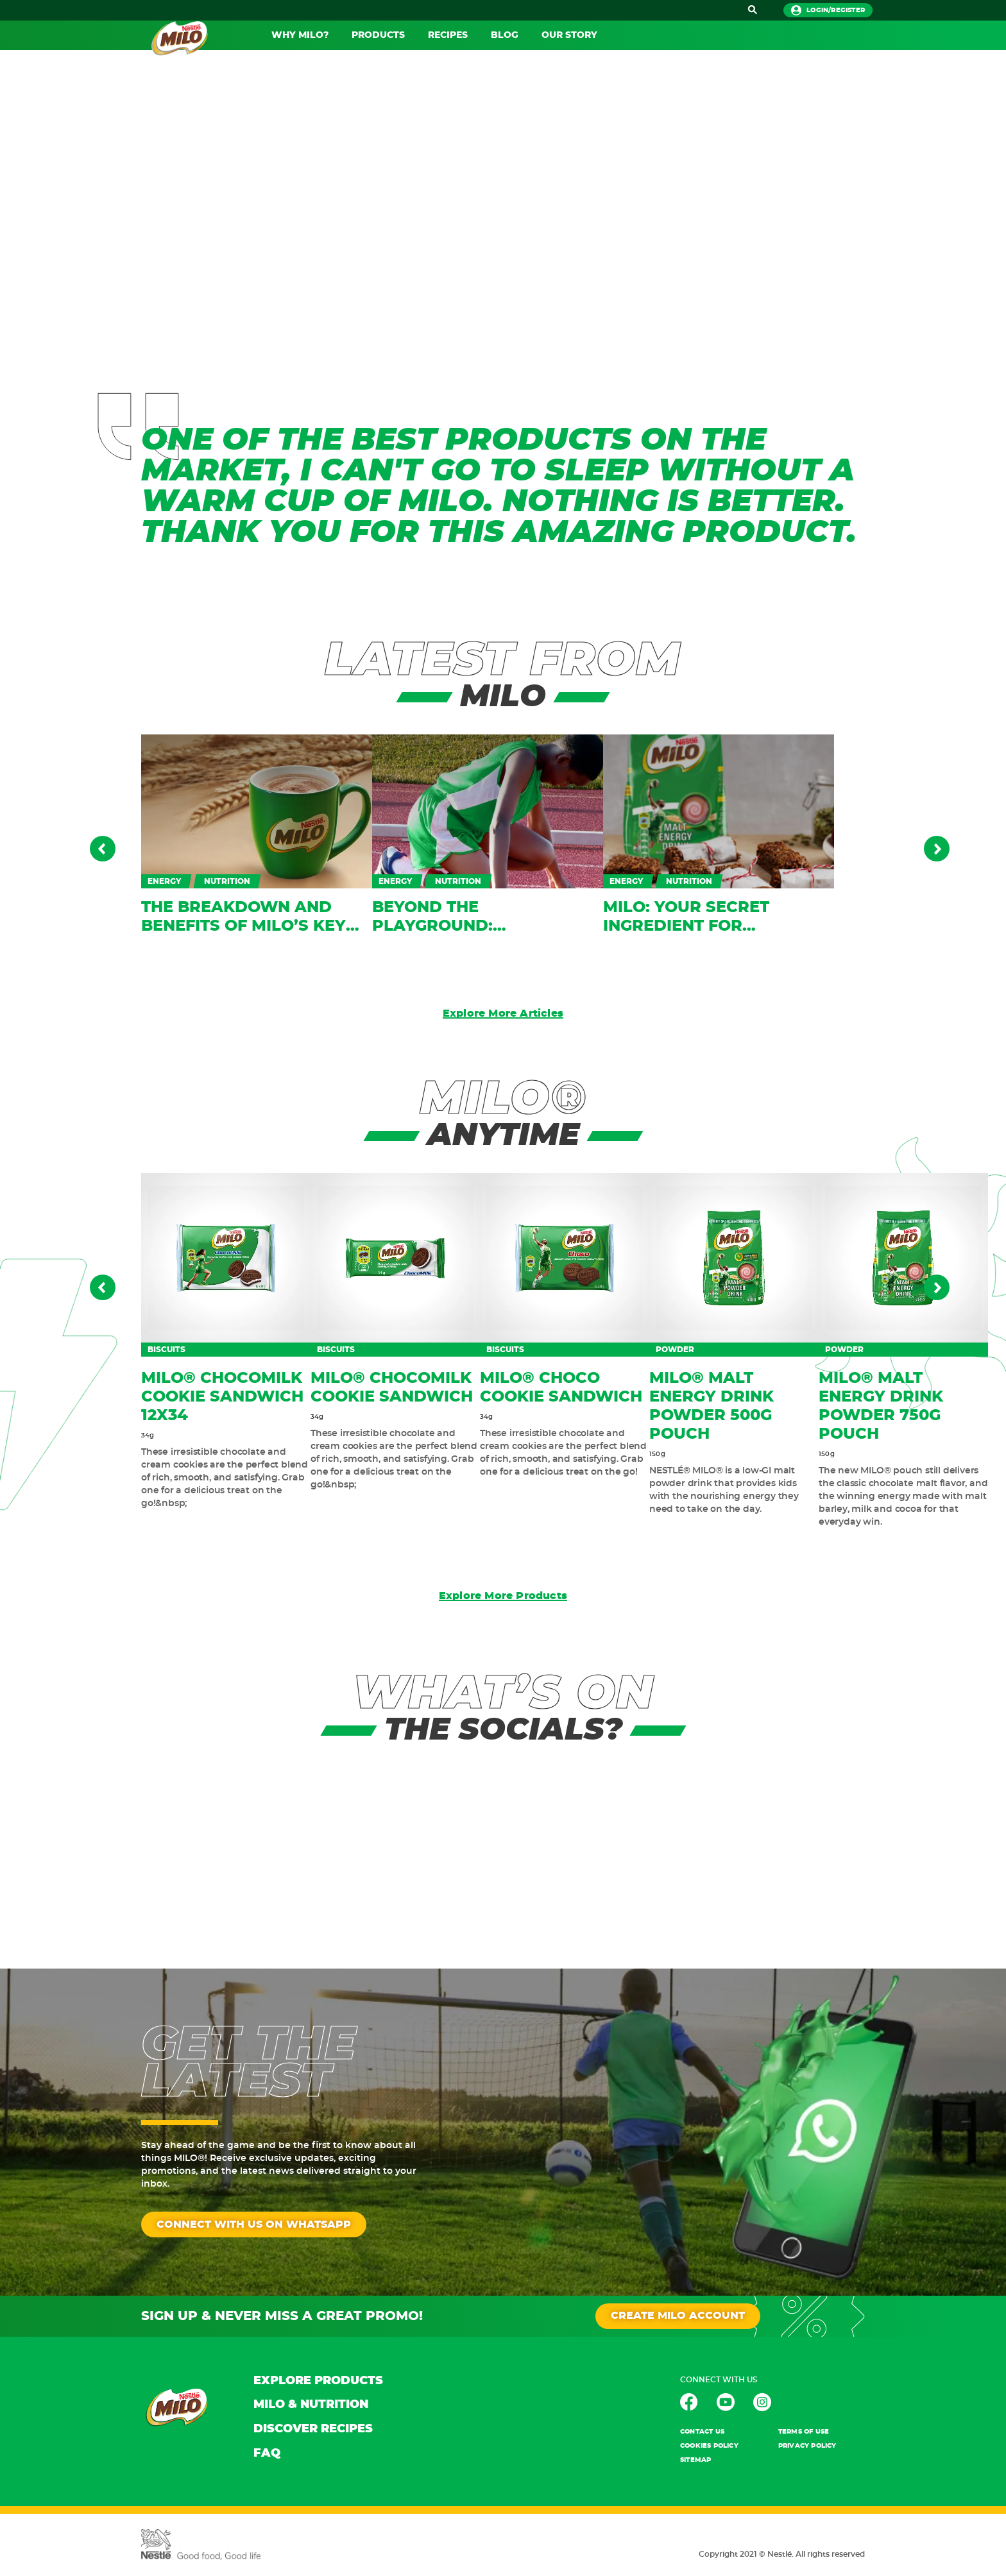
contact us (702, 2432)
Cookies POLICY (709, 2446)
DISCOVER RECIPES (313, 2430)
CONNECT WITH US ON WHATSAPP (254, 2225)
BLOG (504, 35)
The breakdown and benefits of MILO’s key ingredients (243, 926)
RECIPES (448, 35)
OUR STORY (569, 35)
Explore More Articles (503, 1014)
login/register (828, 10)
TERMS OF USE (803, 2432)
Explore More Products (503, 1596)
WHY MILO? (299, 35)
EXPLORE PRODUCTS (318, 2381)
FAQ (266, 2454)
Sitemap (695, 2460)
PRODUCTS (378, 35)
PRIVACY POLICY (807, 2446)
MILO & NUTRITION (310, 2405)
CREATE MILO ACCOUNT (678, 2317)
